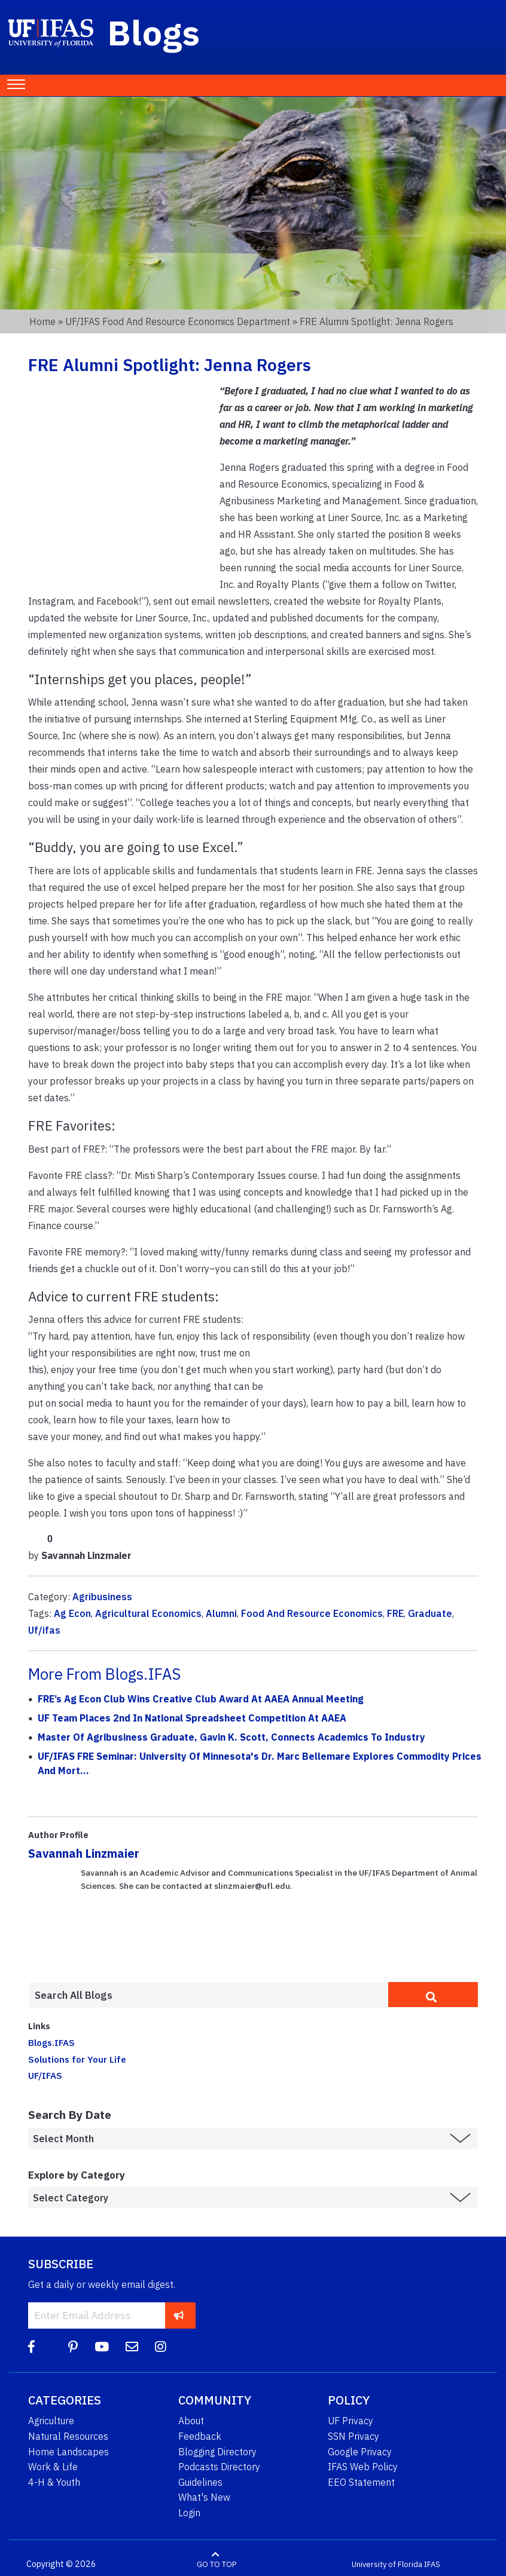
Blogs (154, 32)
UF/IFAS (45, 2075)
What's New (204, 2497)
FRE (395, 1613)
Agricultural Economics (148, 1613)
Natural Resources (68, 2436)
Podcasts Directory (219, 2467)
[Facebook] (31, 2347)
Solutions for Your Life (77, 2059)
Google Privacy (360, 2452)
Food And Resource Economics (312, 1613)
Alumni (221, 1613)
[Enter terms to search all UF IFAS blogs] (208, 1995)
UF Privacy (350, 2421)
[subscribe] (179, 2315)
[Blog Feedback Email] (132, 2347)
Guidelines (200, 2482)
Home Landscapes (68, 2452)
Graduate (430, 1613)
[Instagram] (160, 2347)
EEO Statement (361, 2482)
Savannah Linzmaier (83, 1853)
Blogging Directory (217, 2452)
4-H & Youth (54, 2482)
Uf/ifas (44, 1630)
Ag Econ (72, 1613)
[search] (433, 1994)
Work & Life (53, 2467)
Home (42, 321)
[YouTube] (102, 2347)
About (191, 2421)
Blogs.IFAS (51, 2042)
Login (189, 2513)
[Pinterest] (73, 2347)
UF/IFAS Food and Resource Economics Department (177, 321)
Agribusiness (102, 1597)
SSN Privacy (353, 2436)
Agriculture (51, 2421)
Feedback (199, 2436)
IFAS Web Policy (363, 2467)
